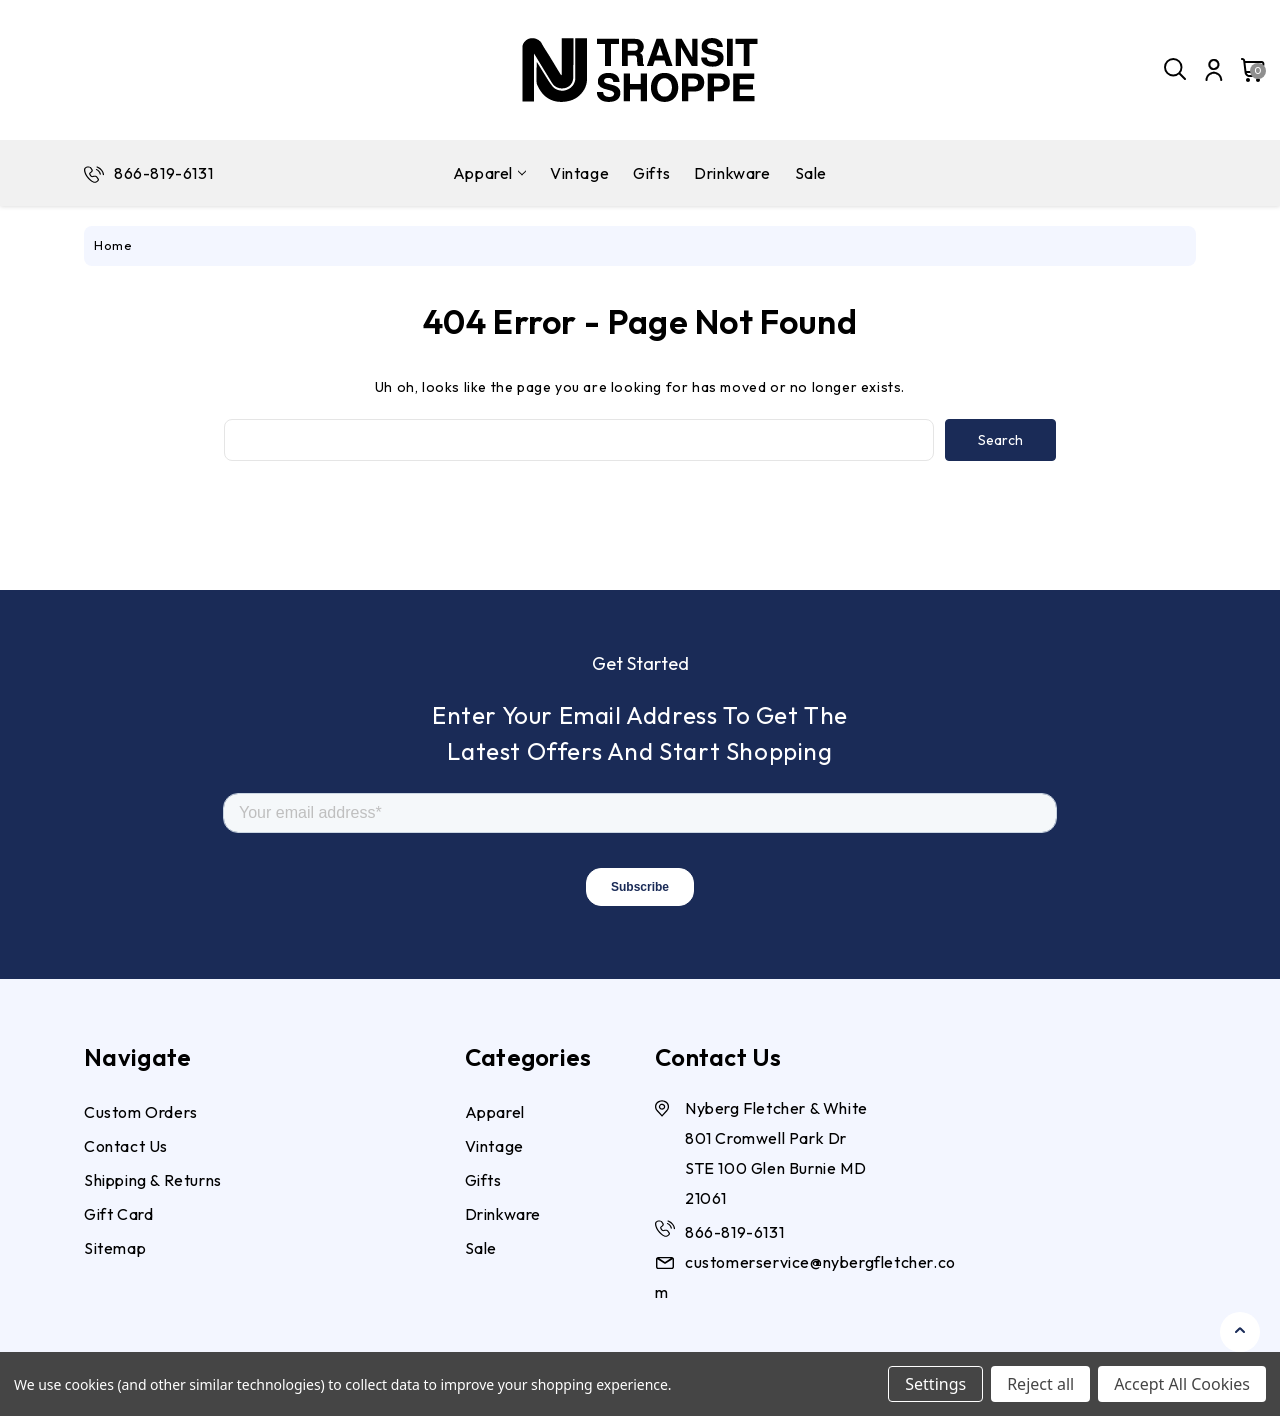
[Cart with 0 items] (1247, 70)
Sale (811, 173)
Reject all (1040, 1384)
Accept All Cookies (1182, 1384)
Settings (935, 1384)
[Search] (1176, 70)
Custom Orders (141, 1112)
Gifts (651, 173)
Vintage (579, 173)
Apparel (489, 173)
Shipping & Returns (153, 1180)
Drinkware (732, 173)
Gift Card (118, 1214)
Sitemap (115, 1248)
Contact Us (126, 1146)
